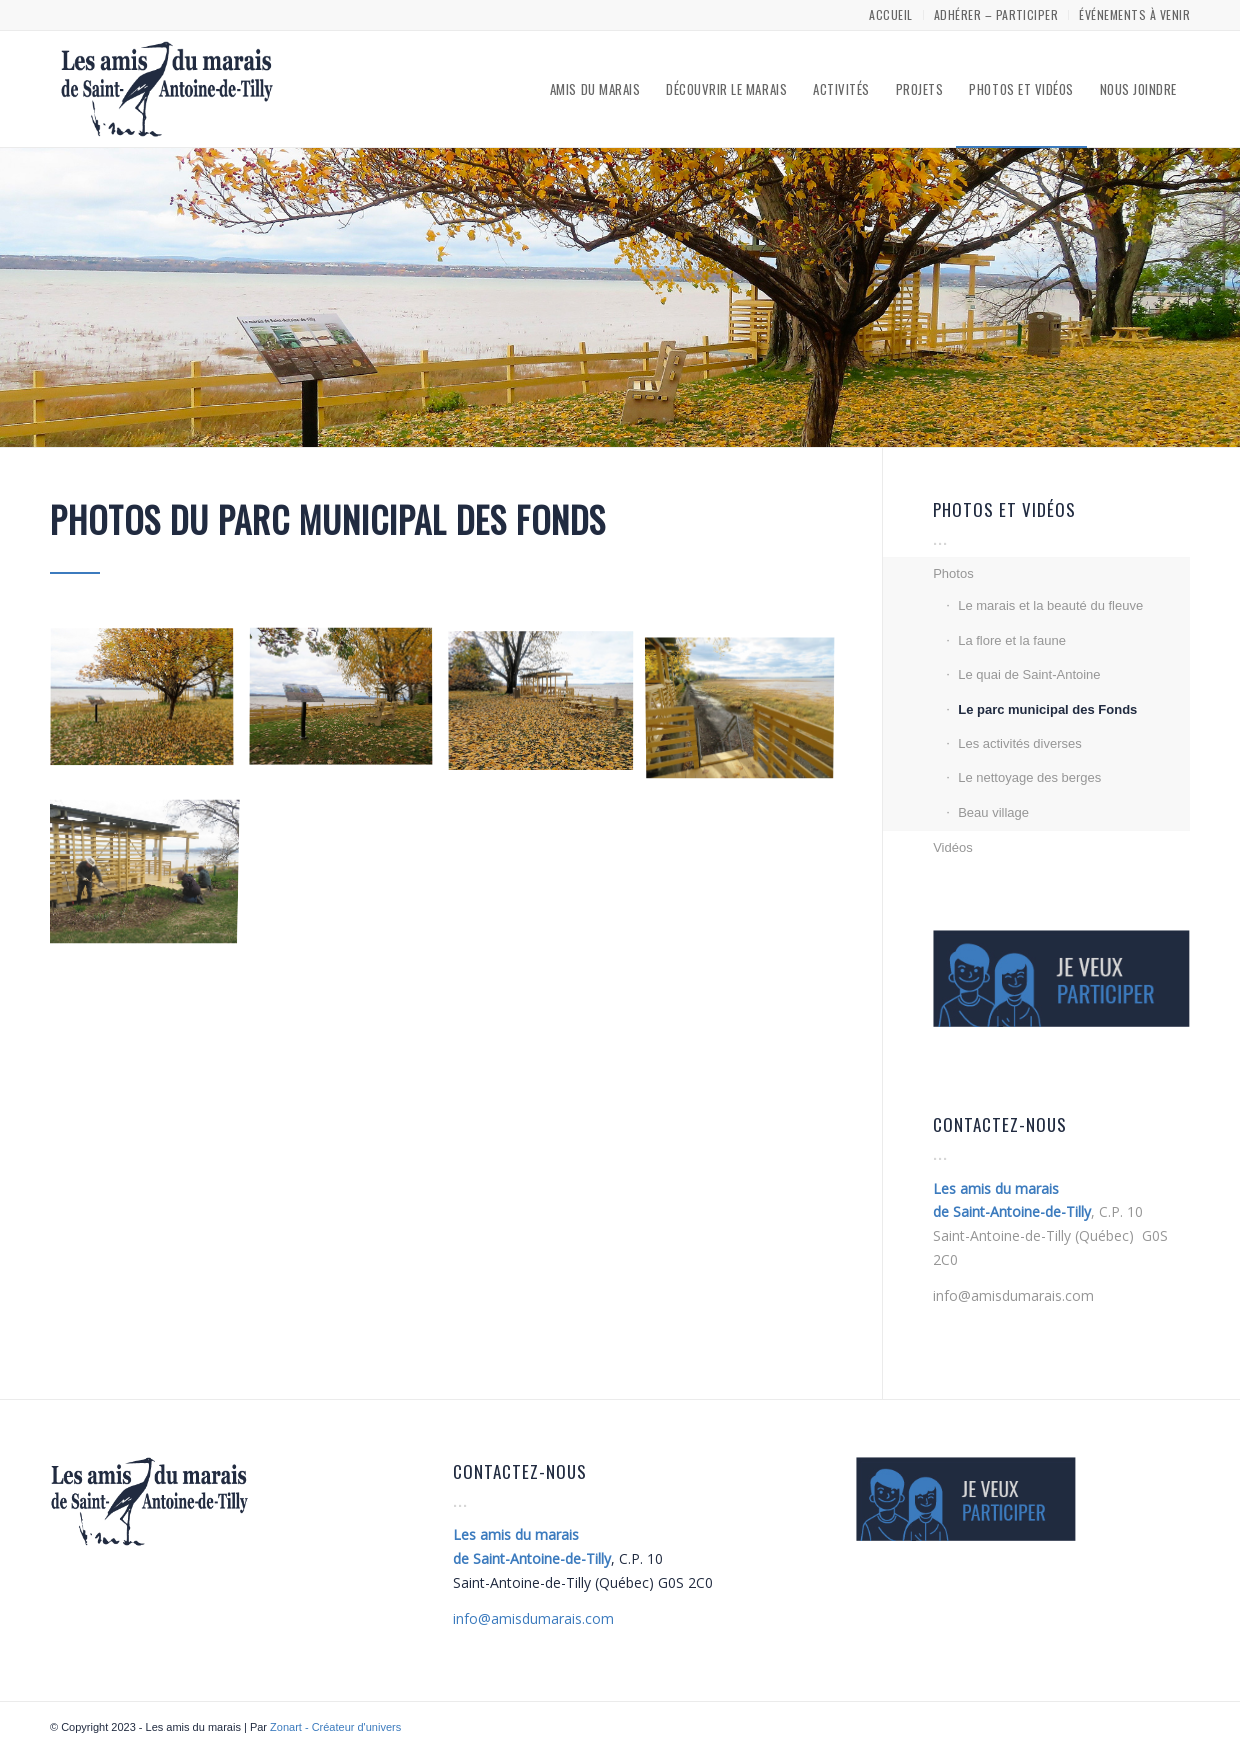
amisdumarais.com (533, 1618)
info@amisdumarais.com (1013, 1295)
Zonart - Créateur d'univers (335, 1727)
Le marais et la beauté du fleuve (1050, 605)
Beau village (993, 812)
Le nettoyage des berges (1029, 777)
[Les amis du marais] (167, 89)
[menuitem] (891, 15)
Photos (953, 573)
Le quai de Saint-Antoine (1029, 674)
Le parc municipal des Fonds (1047, 709)
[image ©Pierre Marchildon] (149, 706)
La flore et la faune (1012, 640)
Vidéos (953, 847)
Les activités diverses (1020, 743)
